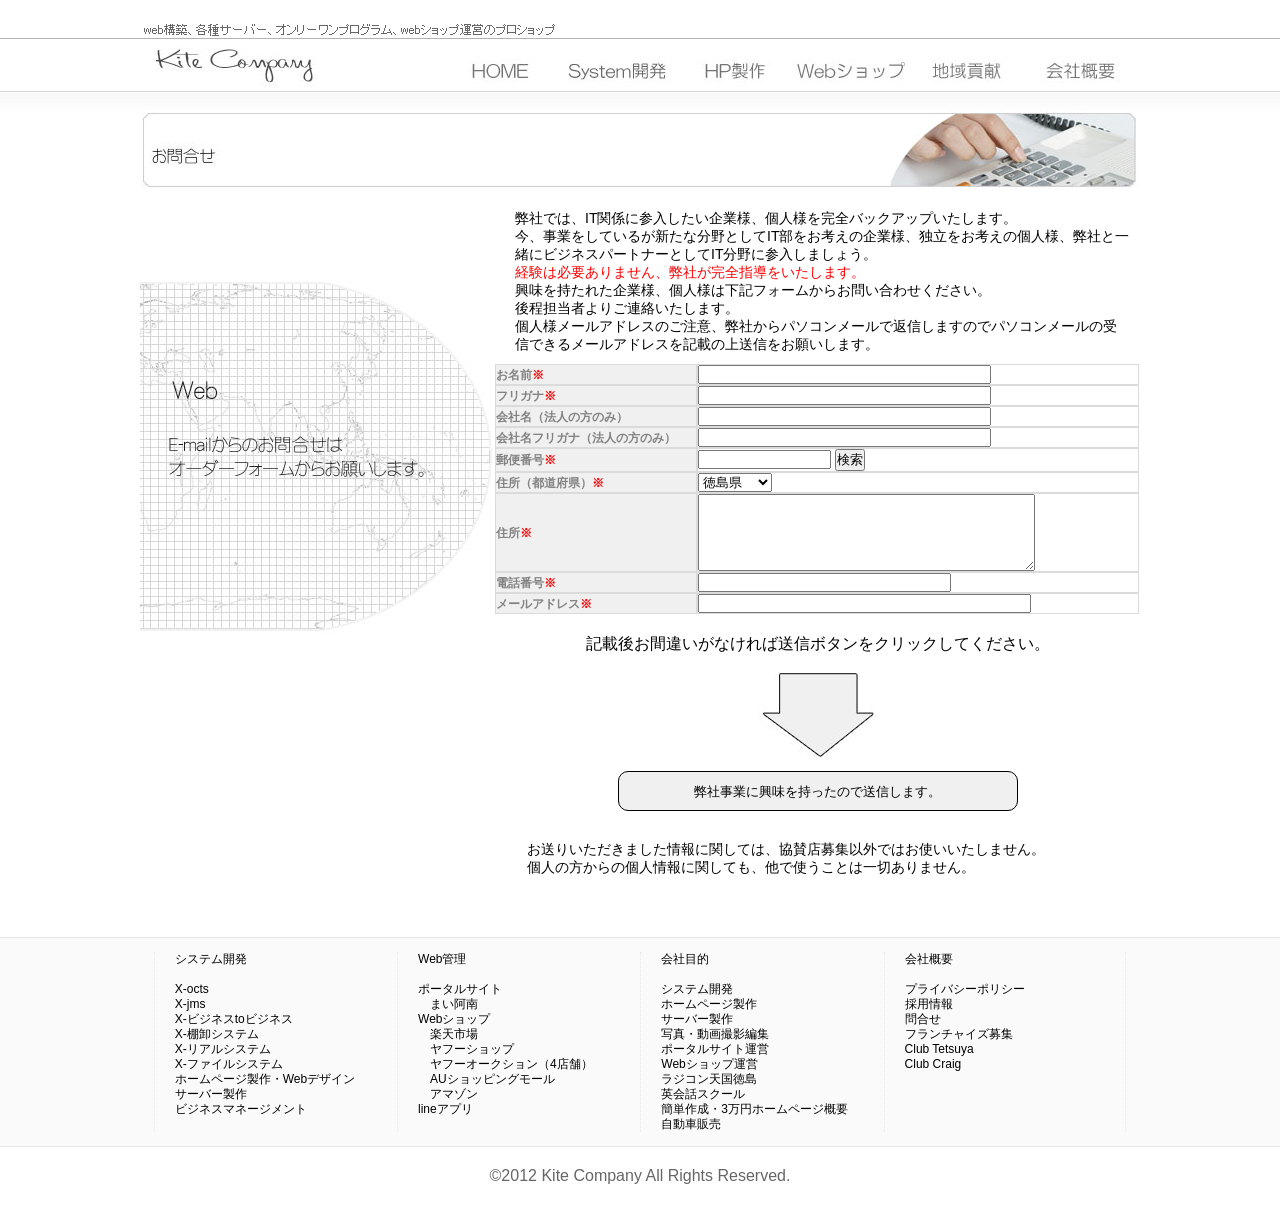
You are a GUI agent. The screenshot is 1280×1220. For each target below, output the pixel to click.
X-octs (192, 1004)
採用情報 (929, 1019)
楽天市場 (448, 1049)
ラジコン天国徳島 (709, 1094)
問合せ (923, 1034)
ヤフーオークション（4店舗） (505, 1079)
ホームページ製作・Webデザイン (265, 1094)
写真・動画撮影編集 (715, 1049)
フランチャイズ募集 (959, 1049)
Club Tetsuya (939, 1064)
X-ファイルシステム (229, 1079)
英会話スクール (703, 1109)
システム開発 (211, 974)
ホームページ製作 (709, 1019)
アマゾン (448, 1109)
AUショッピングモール (486, 1094)
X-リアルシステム (223, 1064)
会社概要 (929, 974)
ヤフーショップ (466, 1064)
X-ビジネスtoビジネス (234, 1034)
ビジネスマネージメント (241, 1124)
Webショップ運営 (709, 1079)
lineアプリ (445, 1124)
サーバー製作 (211, 1109)
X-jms (190, 1019)
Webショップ (454, 1034)
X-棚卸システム (217, 1049)
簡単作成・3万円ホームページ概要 (754, 1124)
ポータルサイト (460, 1004)
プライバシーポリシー (965, 1004)
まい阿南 (448, 1019)
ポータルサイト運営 (715, 1064)
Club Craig (933, 1079)
